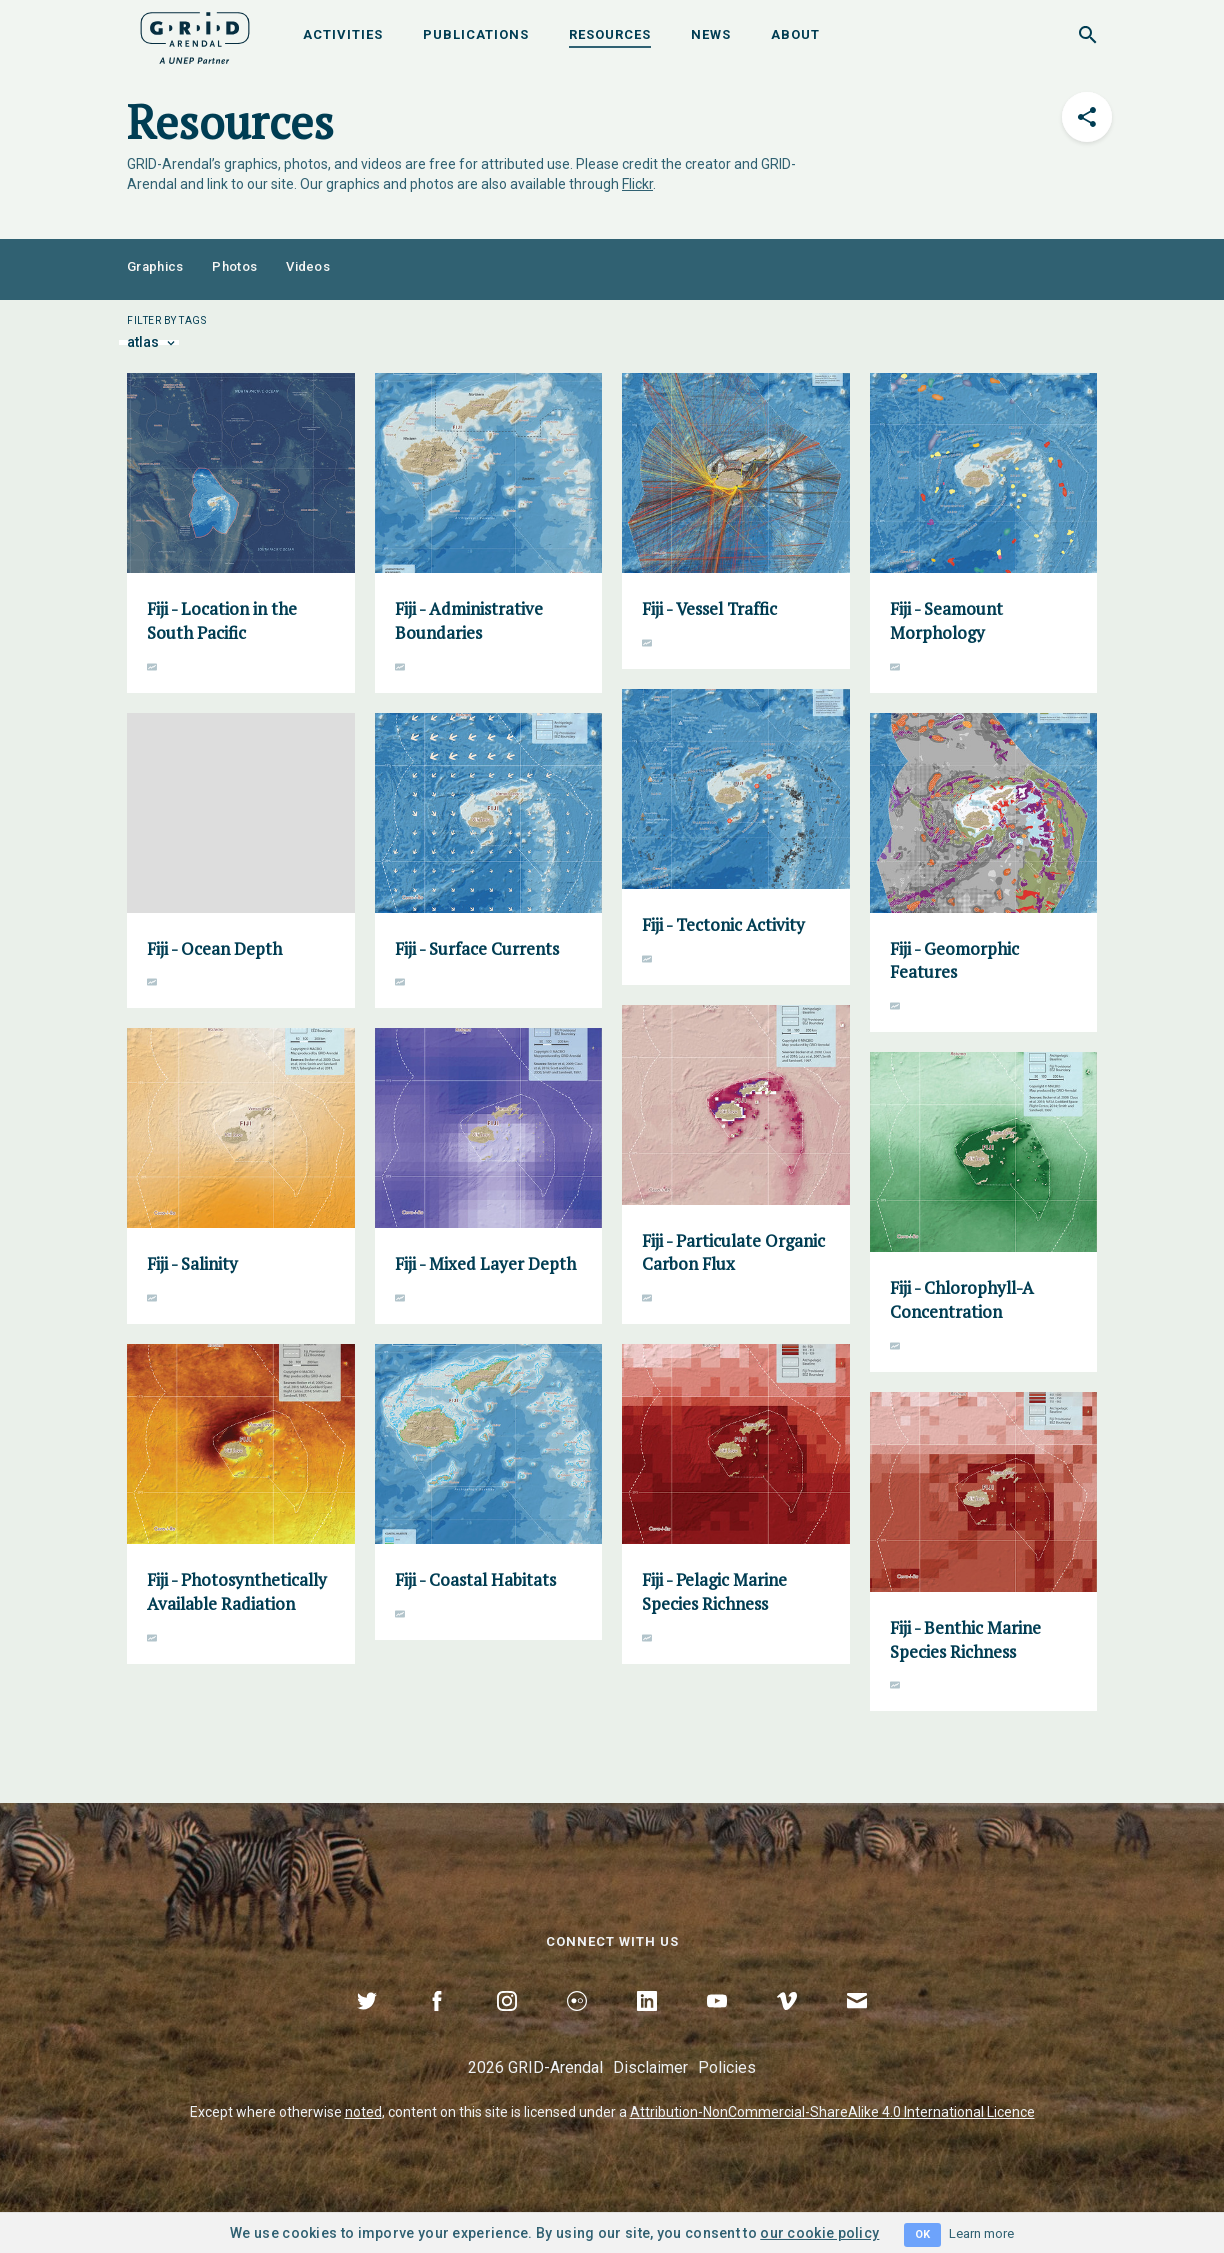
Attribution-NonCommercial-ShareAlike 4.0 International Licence (832, 2112)
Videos (308, 266)
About (795, 34)
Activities (343, 34)
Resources (610, 34)
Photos (234, 266)
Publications (476, 34)
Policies (727, 2067)
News (711, 34)
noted (363, 2112)
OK (922, 2234)
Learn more (981, 2233)
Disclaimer (650, 2067)
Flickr (637, 184)
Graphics (155, 266)
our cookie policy (819, 2233)
